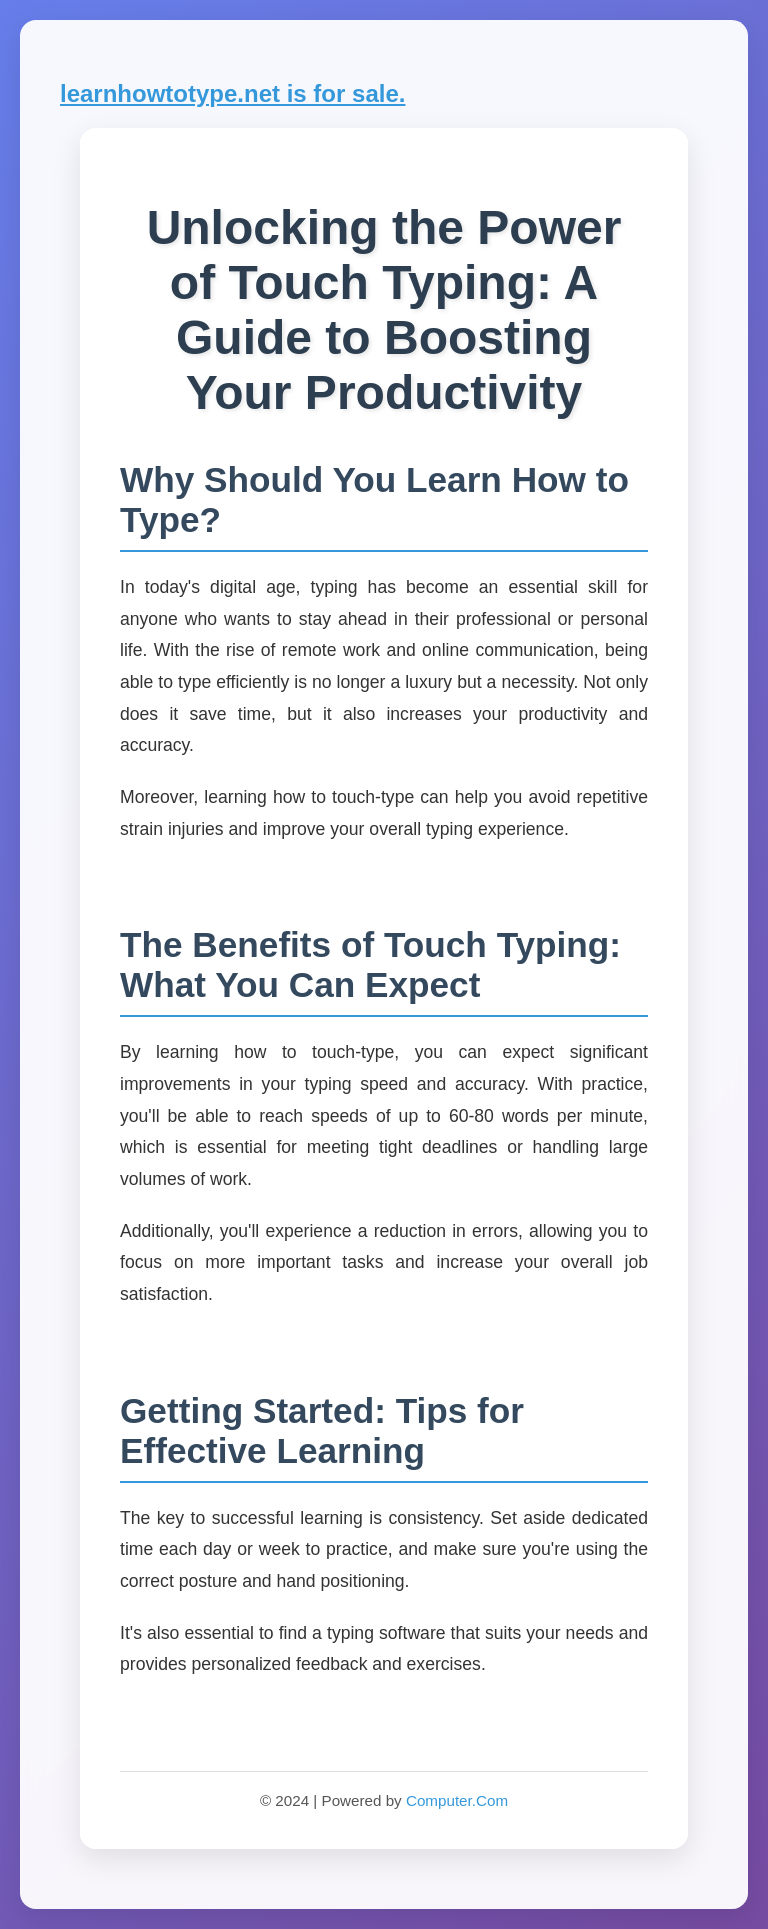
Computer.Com (457, 1800)
